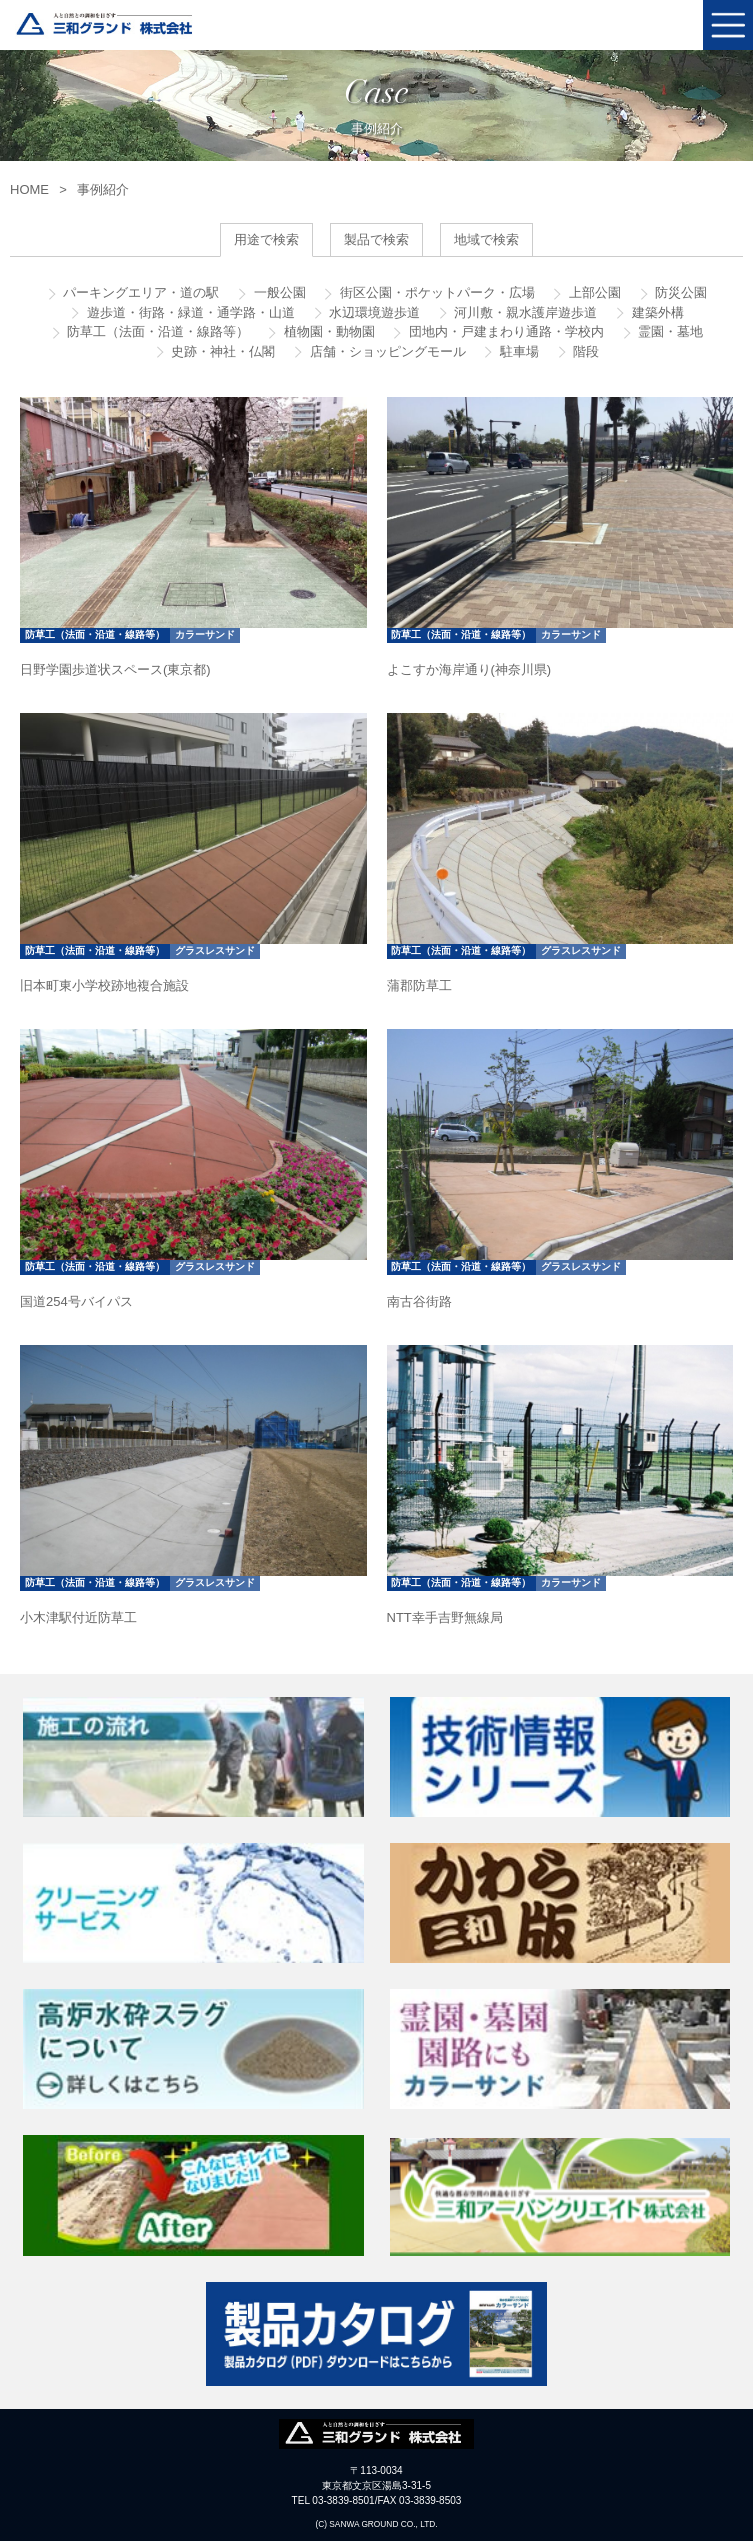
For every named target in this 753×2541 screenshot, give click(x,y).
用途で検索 (266, 239)
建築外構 (656, 312)
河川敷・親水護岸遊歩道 (524, 312)
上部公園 (593, 292)
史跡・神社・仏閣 (222, 351)
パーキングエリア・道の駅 (140, 292)
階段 (585, 351)
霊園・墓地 (669, 331)
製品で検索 (376, 239)
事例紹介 (103, 189)
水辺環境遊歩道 (373, 312)
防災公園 (680, 292)
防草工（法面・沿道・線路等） (157, 331)
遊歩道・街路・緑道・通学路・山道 (189, 312)
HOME (29, 189)
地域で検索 (486, 239)
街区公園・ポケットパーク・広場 (435, 292)
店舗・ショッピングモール (386, 351)
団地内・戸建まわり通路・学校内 (504, 331)
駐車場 (517, 351)
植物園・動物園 (327, 331)
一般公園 (278, 292)
